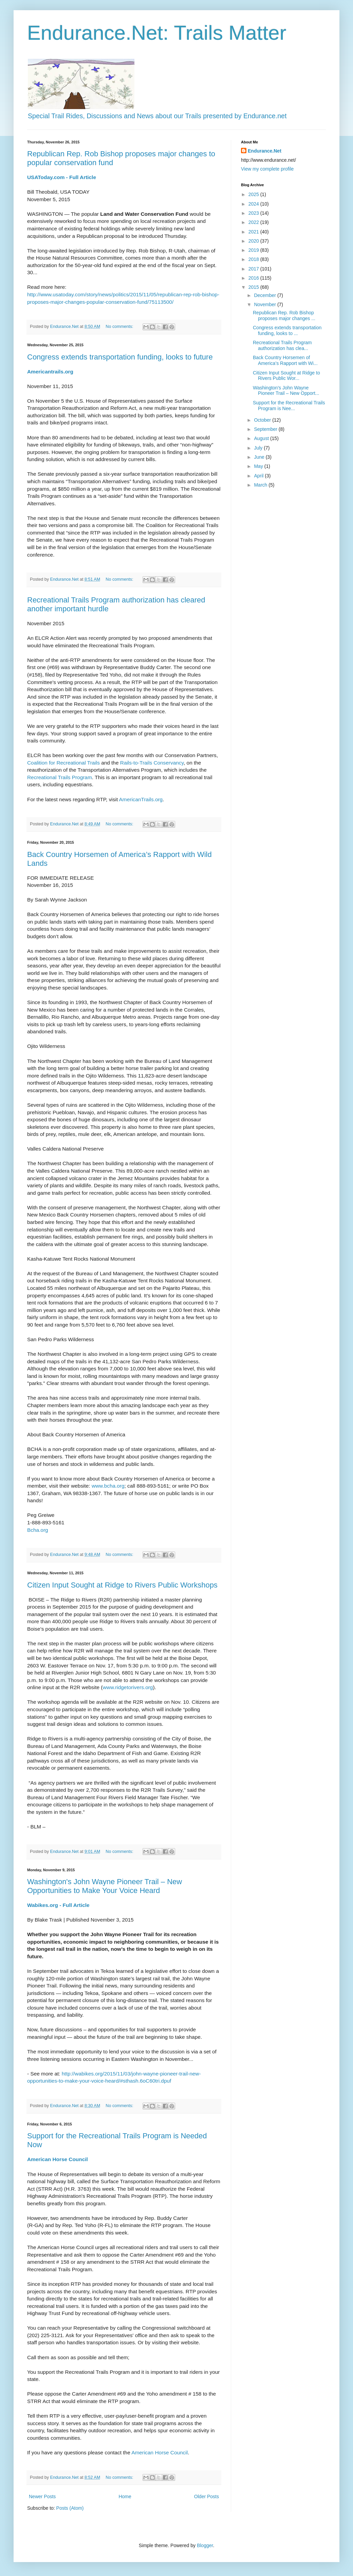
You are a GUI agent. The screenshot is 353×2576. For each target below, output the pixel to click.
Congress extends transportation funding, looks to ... (287, 330)
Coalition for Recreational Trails (63, 763)
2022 (254, 222)
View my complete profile (267, 169)
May (259, 466)
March (261, 485)
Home (124, 2496)
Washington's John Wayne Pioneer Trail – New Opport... (286, 390)
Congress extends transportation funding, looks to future (120, 357)
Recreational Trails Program (59, 777)
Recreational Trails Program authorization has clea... (282, 345)
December (265, 295)
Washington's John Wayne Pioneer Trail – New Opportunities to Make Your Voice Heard (104, 1886)
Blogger (205, 2545)
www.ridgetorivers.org (128, 1687)
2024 (254, 204)
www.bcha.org (108, 1486)
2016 (254, 278)
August (262, 438)
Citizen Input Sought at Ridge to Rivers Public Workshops (122, 1585)
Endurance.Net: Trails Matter (156, 32)
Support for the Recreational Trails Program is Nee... (289, 405)
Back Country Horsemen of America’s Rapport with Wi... (285, 360)
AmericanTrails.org (141, 799)
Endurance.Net (264, 151)
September (266, 429)
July (259, 448)
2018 (254, 259)
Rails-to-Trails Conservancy (152, 763)
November (265, 304)
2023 (254, 213)
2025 (254, 194)
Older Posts (206, 2496)
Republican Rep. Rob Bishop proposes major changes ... (284, 315)
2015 (254, 287)
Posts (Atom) (70, 2508)
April (259, 475)
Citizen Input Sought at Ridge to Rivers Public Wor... (286, 375)
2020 (254, 241)
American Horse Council (159, 2452)
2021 (254, 231)
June (259, 457)
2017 (254, 268)
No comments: (120, 326)
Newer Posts (42, 2496)
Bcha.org (37, 1530)
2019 (254, 250)
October (263, 420)
